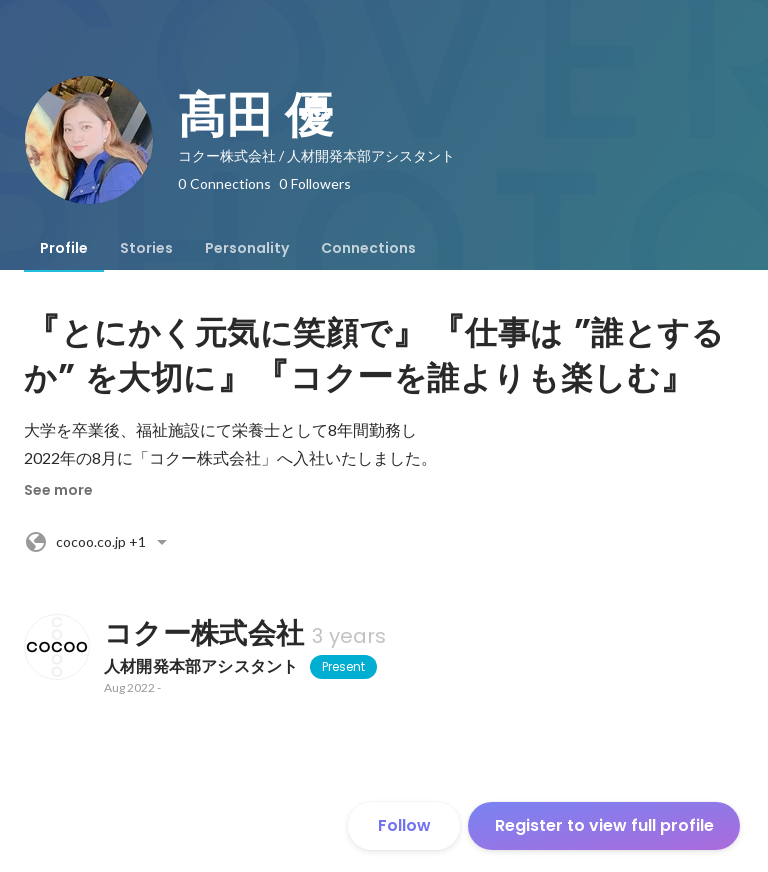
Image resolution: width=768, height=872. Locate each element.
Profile (64, 248)
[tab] (64, 248)
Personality (247, 248)
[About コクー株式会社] (56, 647)
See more (58, 490)
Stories (146, 248)
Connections (368, 248)
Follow (404, 825)
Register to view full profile (604, 825)
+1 (99, 542)
